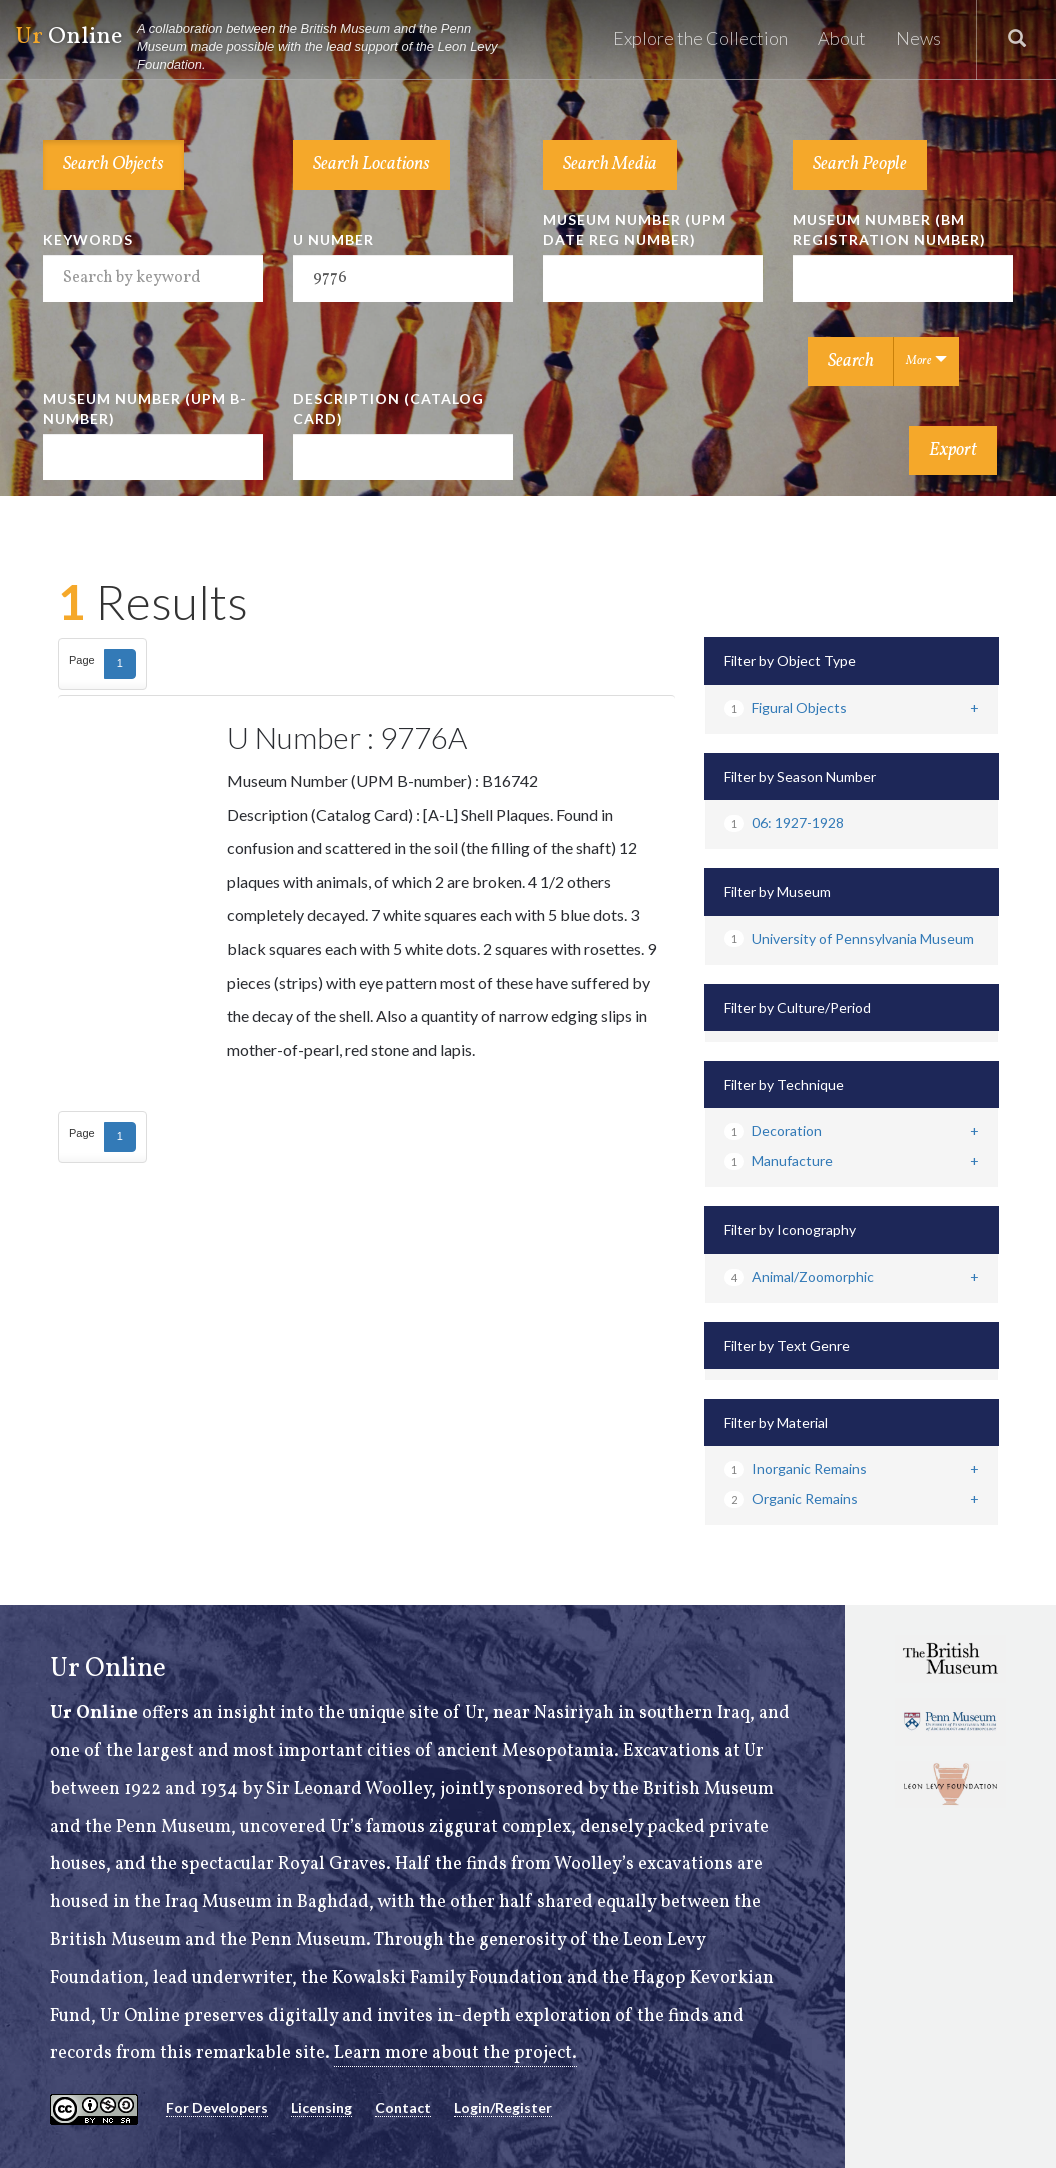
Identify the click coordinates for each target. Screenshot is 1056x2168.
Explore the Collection (700, 38)
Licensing (321, 2107)
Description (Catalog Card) (388, 408)
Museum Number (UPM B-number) (145, 408)
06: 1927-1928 (784, 822)
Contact (403, 2107)
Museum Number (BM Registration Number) (889, 229)
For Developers (217, 2107)
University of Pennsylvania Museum (849, 938)
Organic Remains (791, 1498)
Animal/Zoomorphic (799, 1276)
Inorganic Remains (795, 1468)
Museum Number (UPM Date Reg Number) (634, 229)
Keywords (88, 239)
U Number (333, 239)
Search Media (610, 164)
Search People (860, 164)
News (918, 38)
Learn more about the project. (455, 2053)
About (842, 38)
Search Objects (113, 164)
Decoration (773, 1130)
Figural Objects (785, 707)
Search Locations (371, 164)
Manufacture (778, 1160)
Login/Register (503, 2107)
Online (266, 47)
